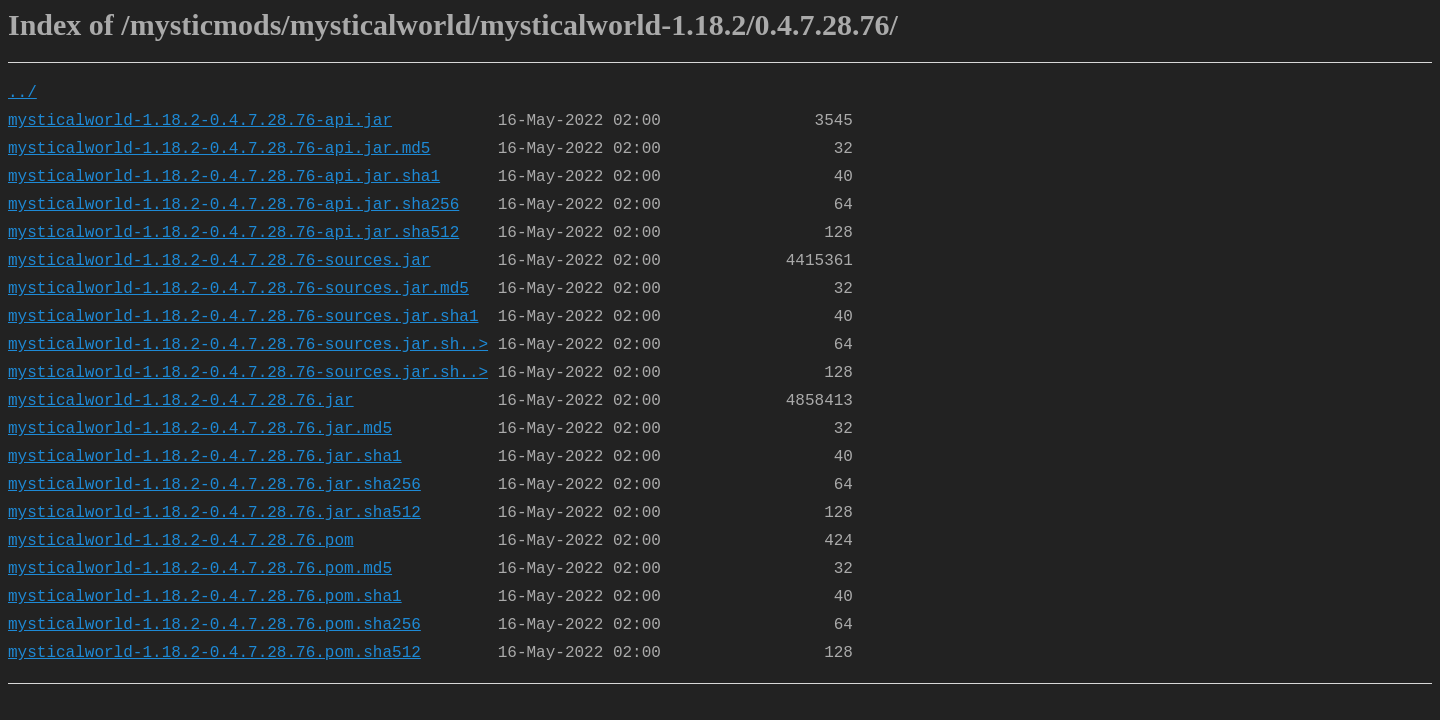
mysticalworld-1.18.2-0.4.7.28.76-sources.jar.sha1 (243, 317)
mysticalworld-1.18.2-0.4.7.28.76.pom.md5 (200, 569)
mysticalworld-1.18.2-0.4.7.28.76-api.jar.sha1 (224, 177)
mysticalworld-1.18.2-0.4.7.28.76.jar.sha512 (214, 513)
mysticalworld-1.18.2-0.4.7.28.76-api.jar (200, 121)
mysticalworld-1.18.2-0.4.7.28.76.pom (181, 541)
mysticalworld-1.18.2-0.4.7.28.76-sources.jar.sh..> (248, 345)
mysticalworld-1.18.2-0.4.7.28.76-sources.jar (219, 261)
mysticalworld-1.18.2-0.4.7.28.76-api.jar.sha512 (233, 233)
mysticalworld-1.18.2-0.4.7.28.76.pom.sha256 (214, 625)
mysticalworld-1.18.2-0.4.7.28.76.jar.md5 (200, 429)
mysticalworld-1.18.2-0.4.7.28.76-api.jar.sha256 (233, 205)
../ (22, 93)
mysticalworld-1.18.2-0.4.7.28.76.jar (181, 401)
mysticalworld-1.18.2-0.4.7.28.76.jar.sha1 (205, 457)
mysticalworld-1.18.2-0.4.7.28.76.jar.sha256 (214, 485)
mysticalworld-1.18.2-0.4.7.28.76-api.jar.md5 (219, 149)
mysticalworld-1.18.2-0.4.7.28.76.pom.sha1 (205, 597)
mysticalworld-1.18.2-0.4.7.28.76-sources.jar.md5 (238, 289)
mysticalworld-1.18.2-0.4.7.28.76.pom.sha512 (214, 653)
